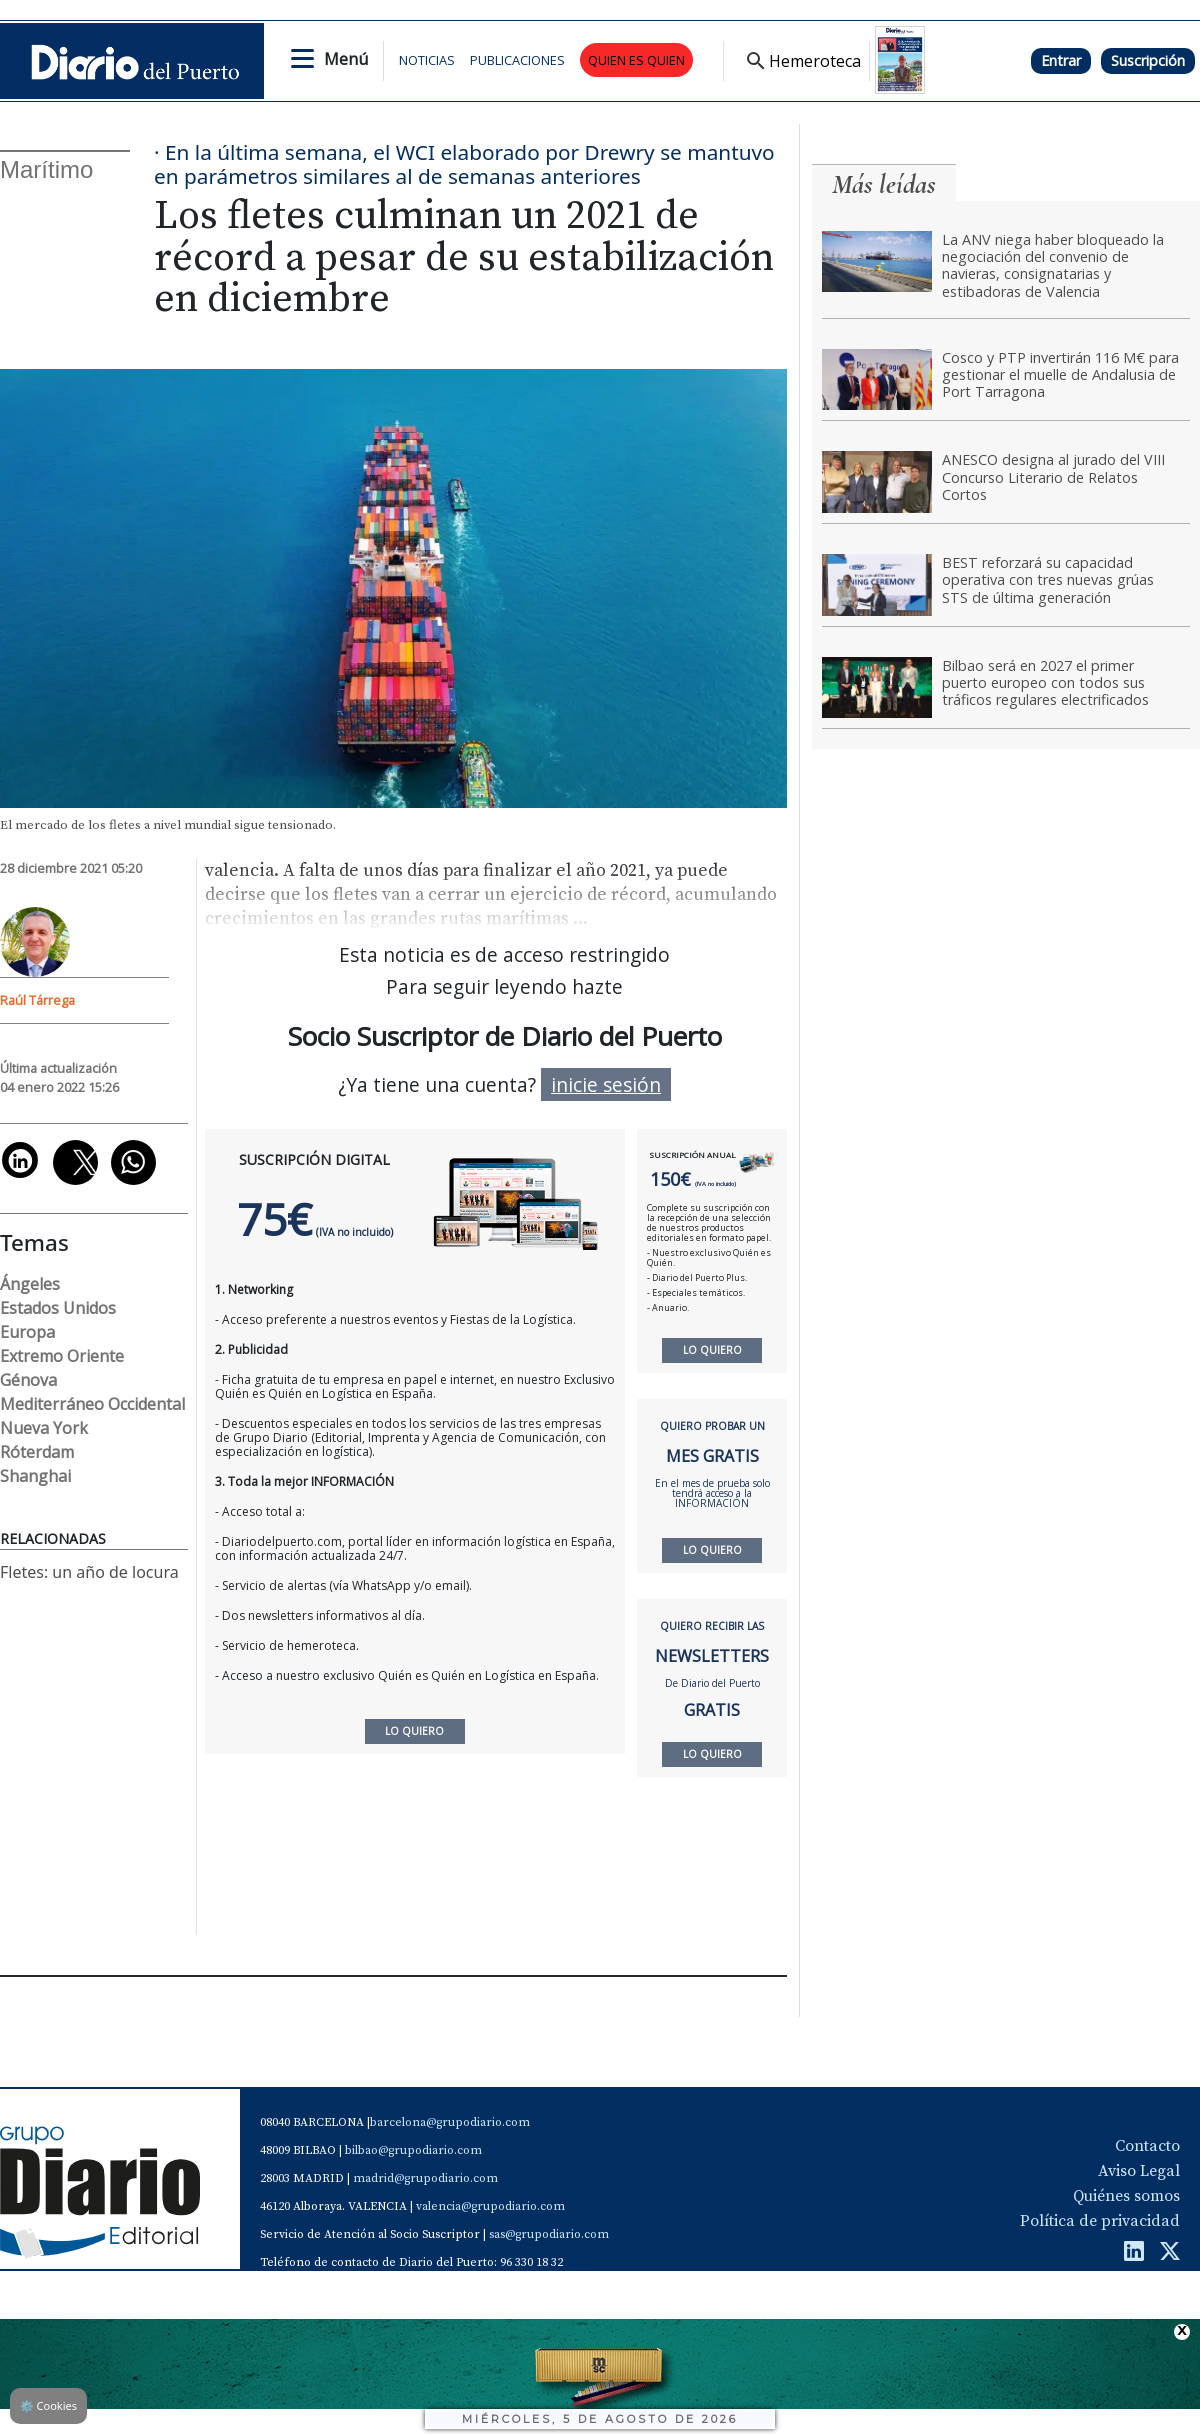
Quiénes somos (1126, 2196)
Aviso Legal (1139, 2171)
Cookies (48, 2405)
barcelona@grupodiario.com (450, 2122)
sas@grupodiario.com (549, 2234)
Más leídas (884, 184)
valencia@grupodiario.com (490, 2206)
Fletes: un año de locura (89, 1572)
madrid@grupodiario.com (425, 2178)
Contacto (1147, 2146)
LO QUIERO (712, 1350)
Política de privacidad (1100, 2221)
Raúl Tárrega (37, 1000)
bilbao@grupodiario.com (413, 2150)
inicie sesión (606, 1084)
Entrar (1061, 60)
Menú (346, 59)
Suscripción (1148, 60)
